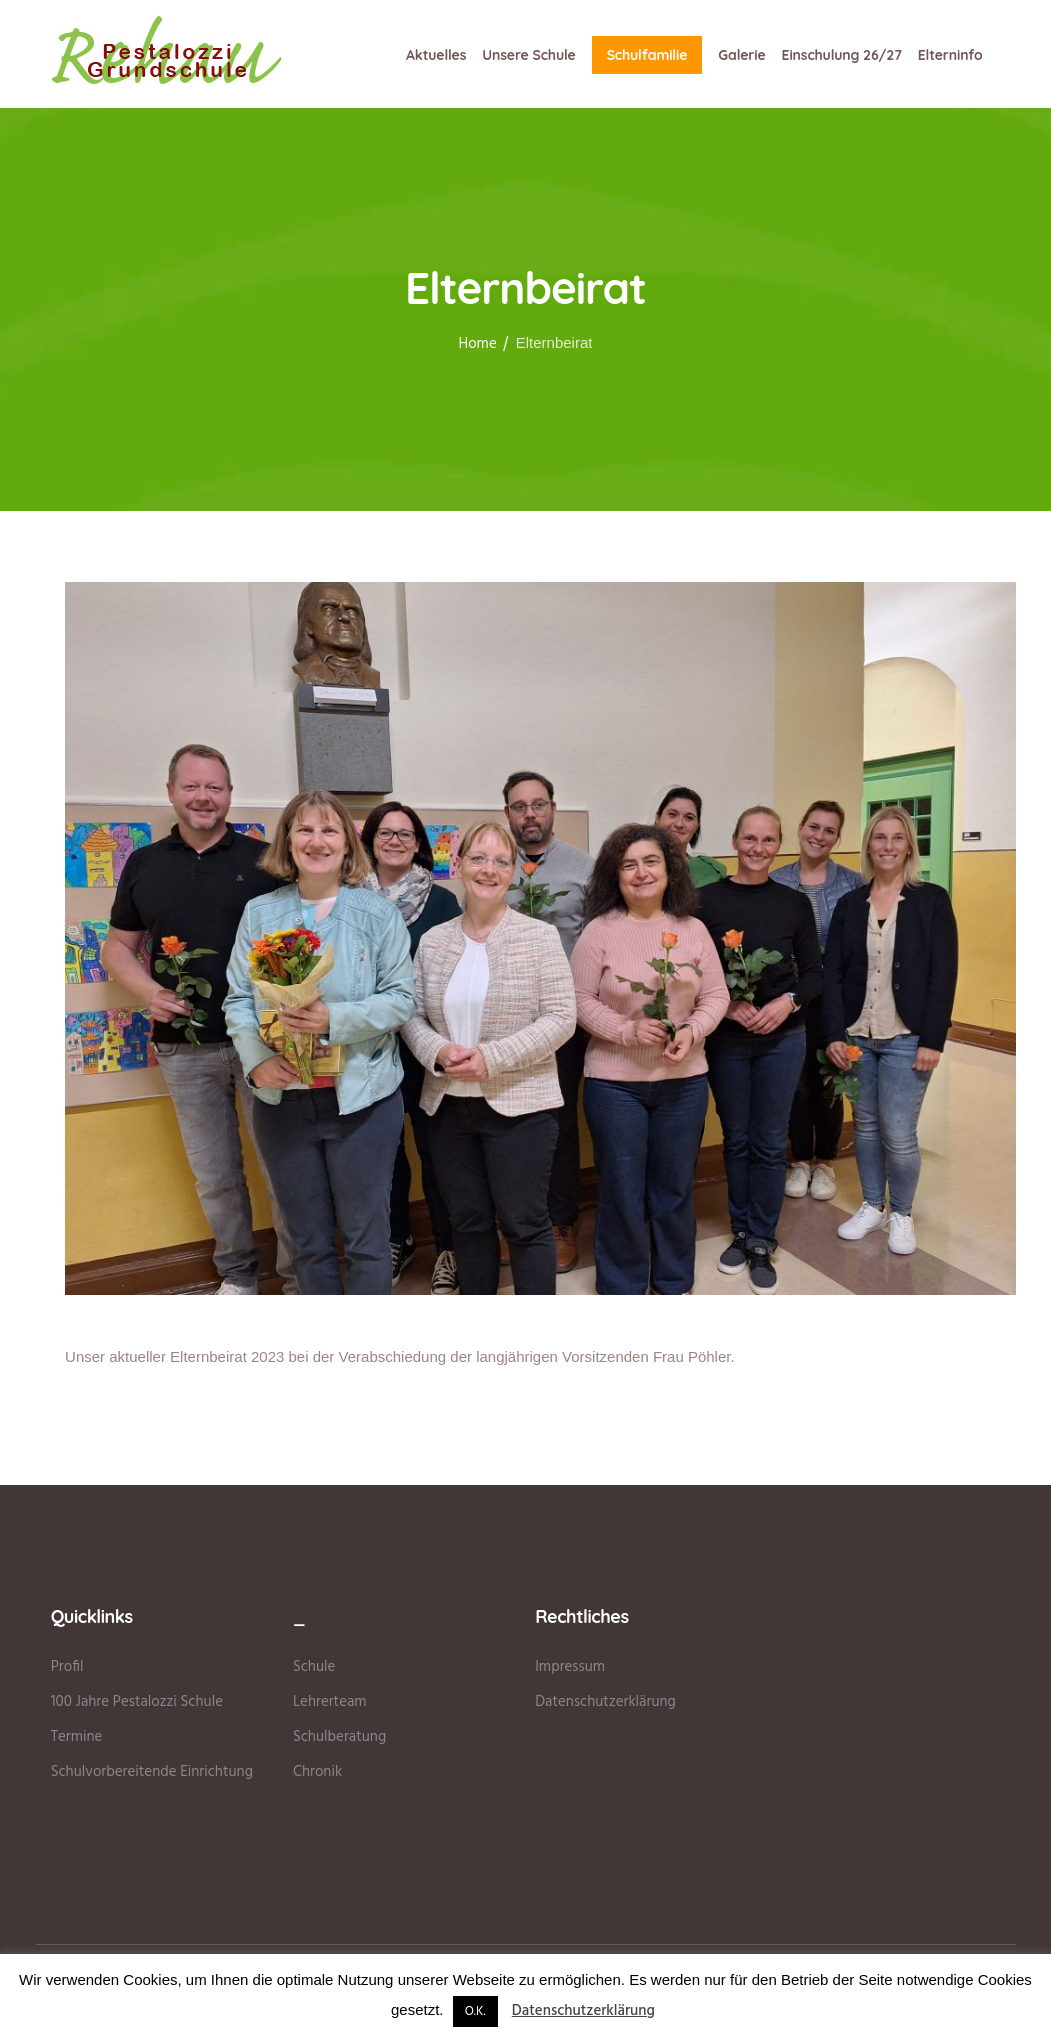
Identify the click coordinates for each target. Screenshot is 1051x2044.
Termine (77, 1737)
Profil (67, 1667)
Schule (314, 1667)
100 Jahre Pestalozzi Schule (137, 1702)
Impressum (570, 1667)
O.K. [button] (475, 2011)
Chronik (317, 1772)
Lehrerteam (330, 1702)
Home (478, 344)
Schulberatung (339, 1737)
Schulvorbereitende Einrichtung (152, 1772)
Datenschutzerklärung (605, 1702)
